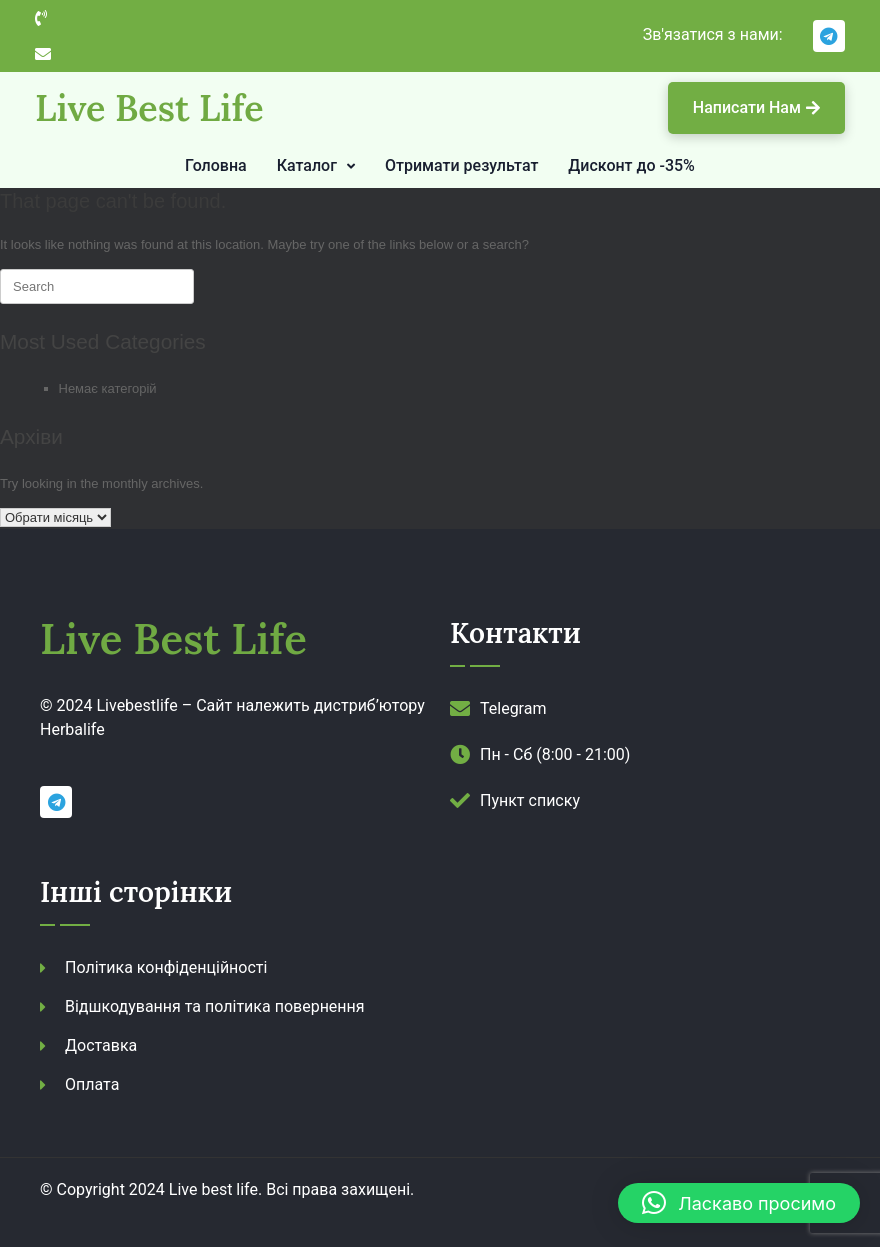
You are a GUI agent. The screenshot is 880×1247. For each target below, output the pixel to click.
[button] (739, 1203)
